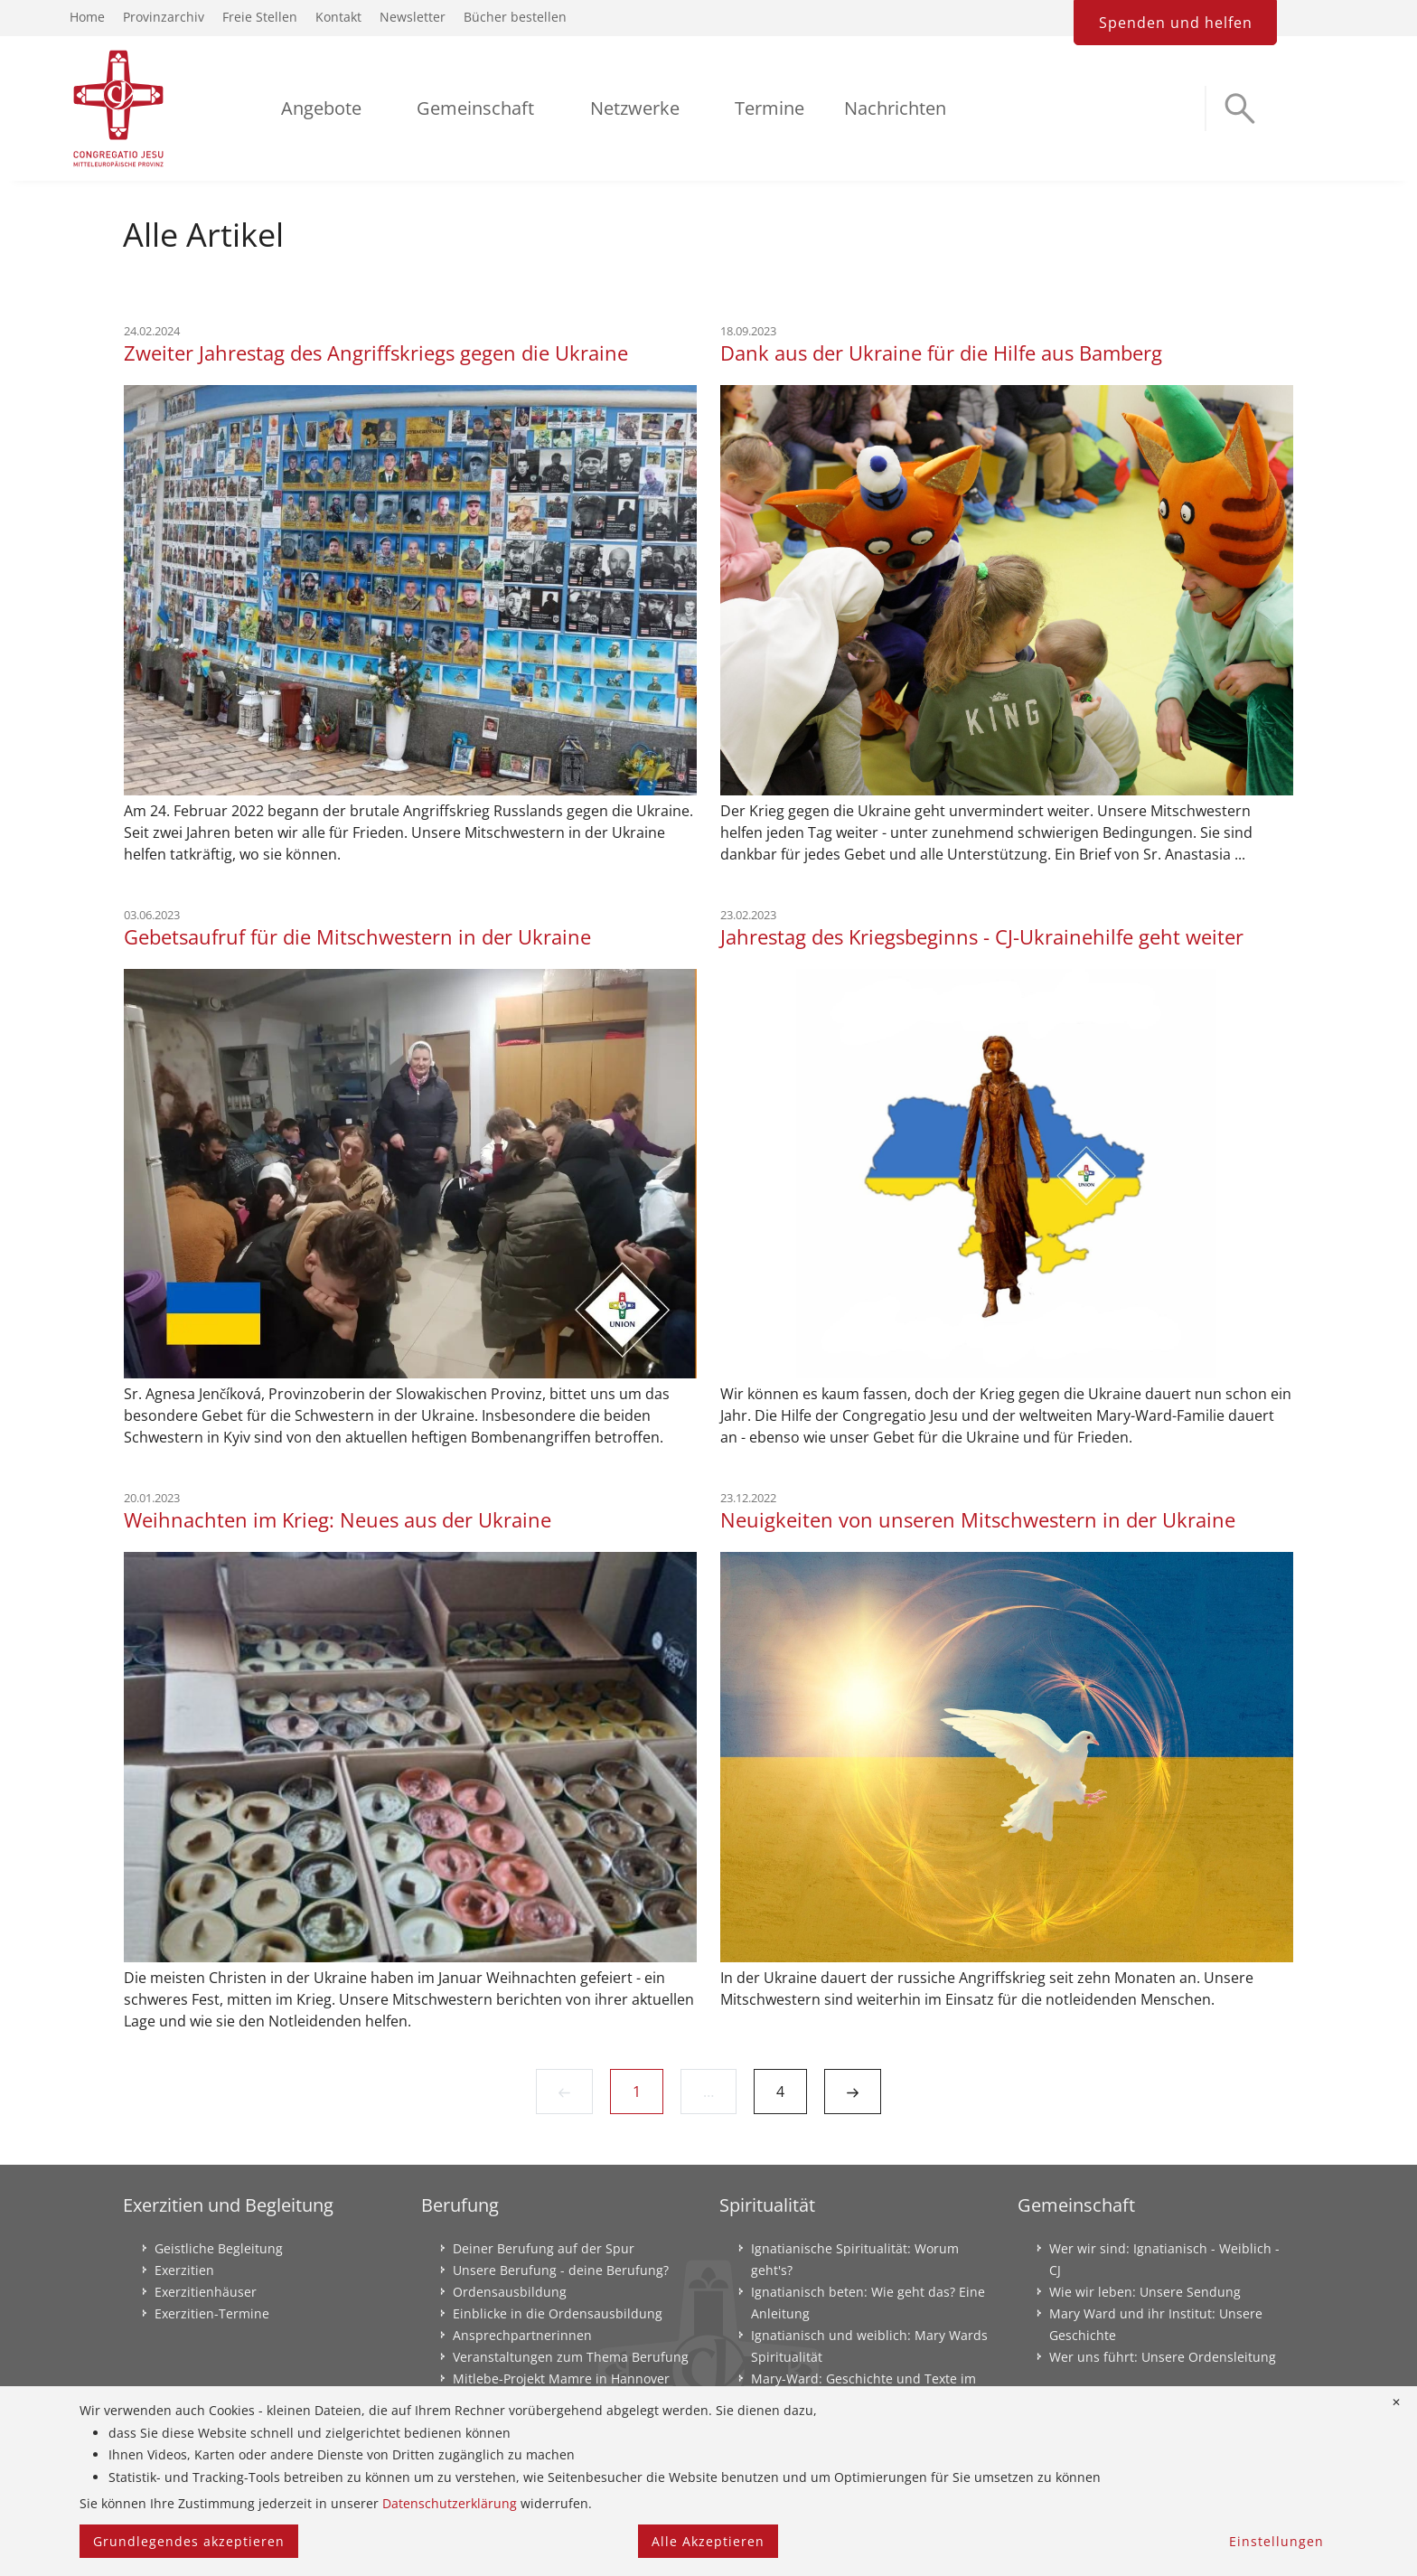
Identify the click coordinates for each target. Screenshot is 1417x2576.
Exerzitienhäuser (206, 2291)
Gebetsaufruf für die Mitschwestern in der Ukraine (357, 936)
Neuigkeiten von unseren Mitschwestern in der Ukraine (977, 1519)
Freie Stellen (259, 16)
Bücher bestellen (515, 16)
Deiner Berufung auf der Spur (543, 2248)
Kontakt (338, 16)
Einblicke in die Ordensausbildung (557, 2313)
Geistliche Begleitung (219, 2248)
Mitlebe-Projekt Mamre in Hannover (561, 2378)
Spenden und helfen (1176, 23)
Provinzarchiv (163, 16)
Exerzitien (184, 2270)
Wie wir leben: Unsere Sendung (1145, 2291)
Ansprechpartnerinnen (522, 2335)
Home (87, 16)
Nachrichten (895, 108)
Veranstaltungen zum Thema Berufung (571, 2356)
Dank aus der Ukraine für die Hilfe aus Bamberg (941, 352)
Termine (769, 108)
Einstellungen (1276, 2541)
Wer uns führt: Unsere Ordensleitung (1162, 2356)
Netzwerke (635, 108)
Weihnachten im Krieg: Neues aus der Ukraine (337, 1519)
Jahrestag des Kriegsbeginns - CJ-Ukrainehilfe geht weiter (981, 936)
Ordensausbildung (510, 2291)
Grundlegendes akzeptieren (189, 2541)
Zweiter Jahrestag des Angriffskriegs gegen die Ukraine (376, 352)
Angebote (321, 108)
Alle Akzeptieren (708, 2541)
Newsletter (413, 16)
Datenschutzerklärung (449, 2503)
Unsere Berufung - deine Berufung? (561, 2270)
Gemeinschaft (475, 108)
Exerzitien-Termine (212, 2313)
